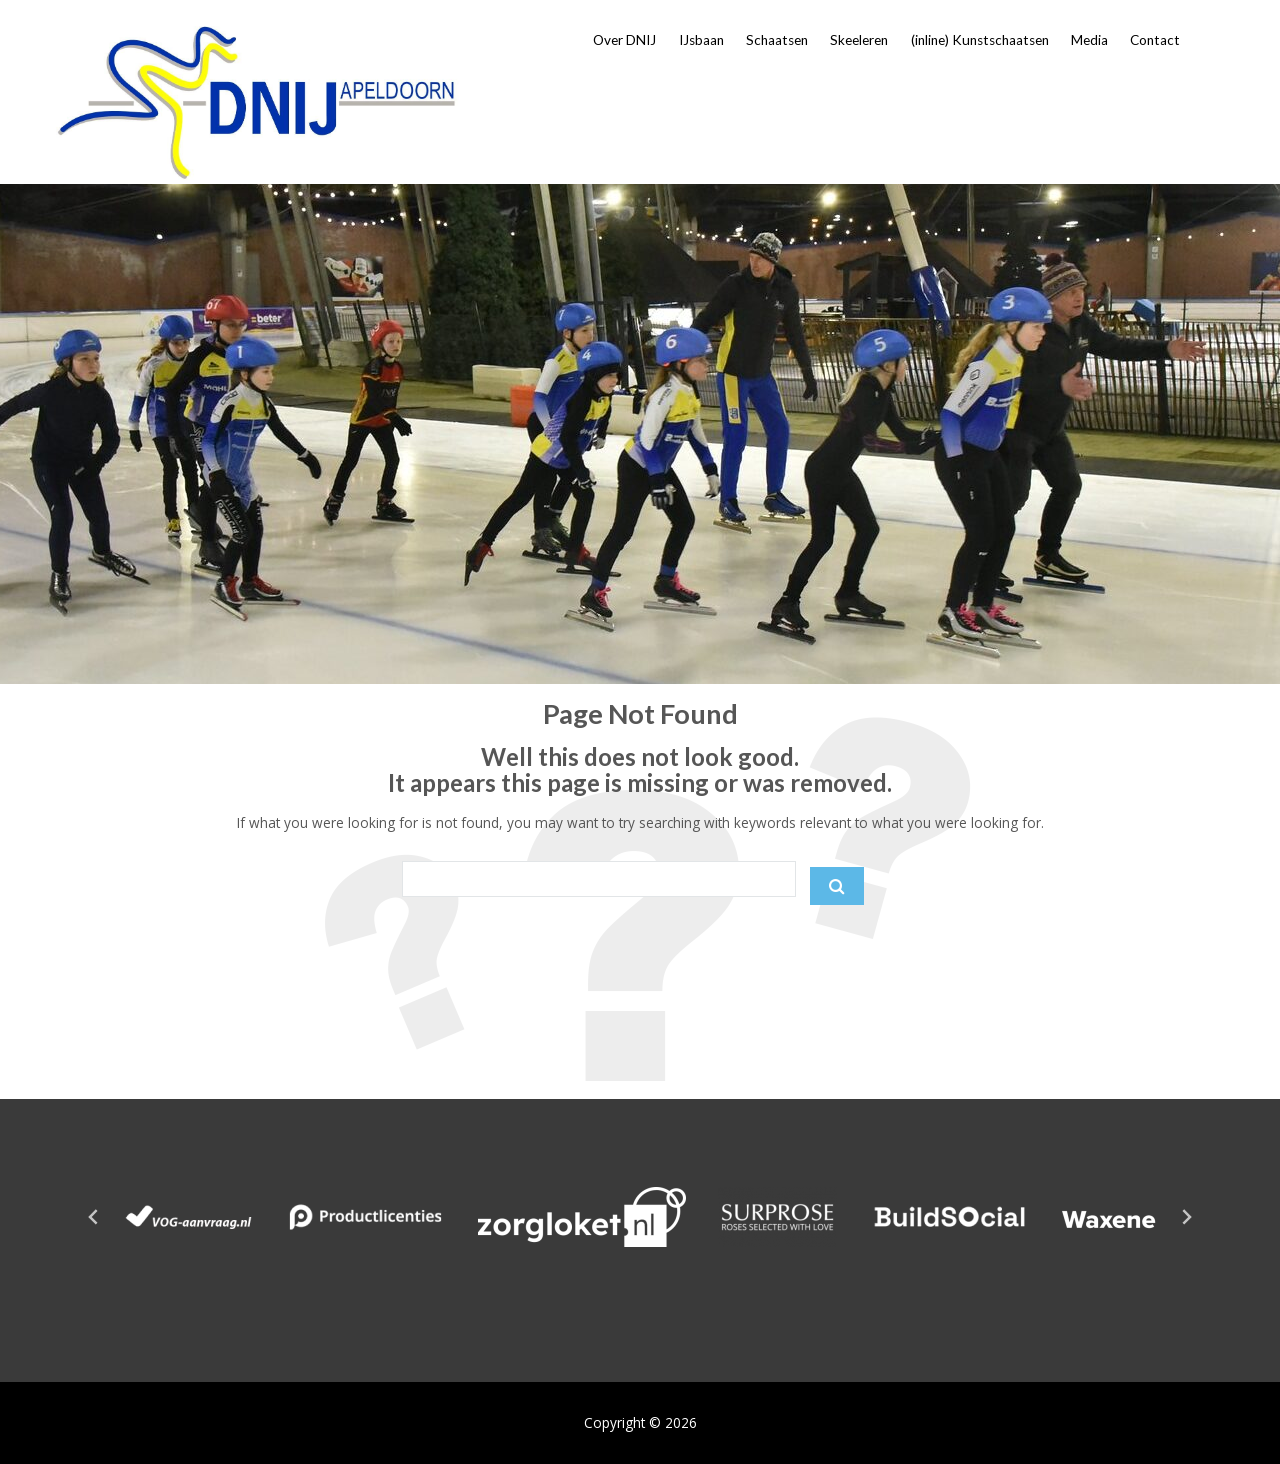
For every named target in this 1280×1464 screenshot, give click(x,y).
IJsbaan (701, 40)
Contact (1155, 40)
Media (1089, 40)
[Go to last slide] (94, 1217)
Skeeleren (859, 40)
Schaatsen (777, 40)
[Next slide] (1186, 1217)
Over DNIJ (624, 40)
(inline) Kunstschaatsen (980, 40)
